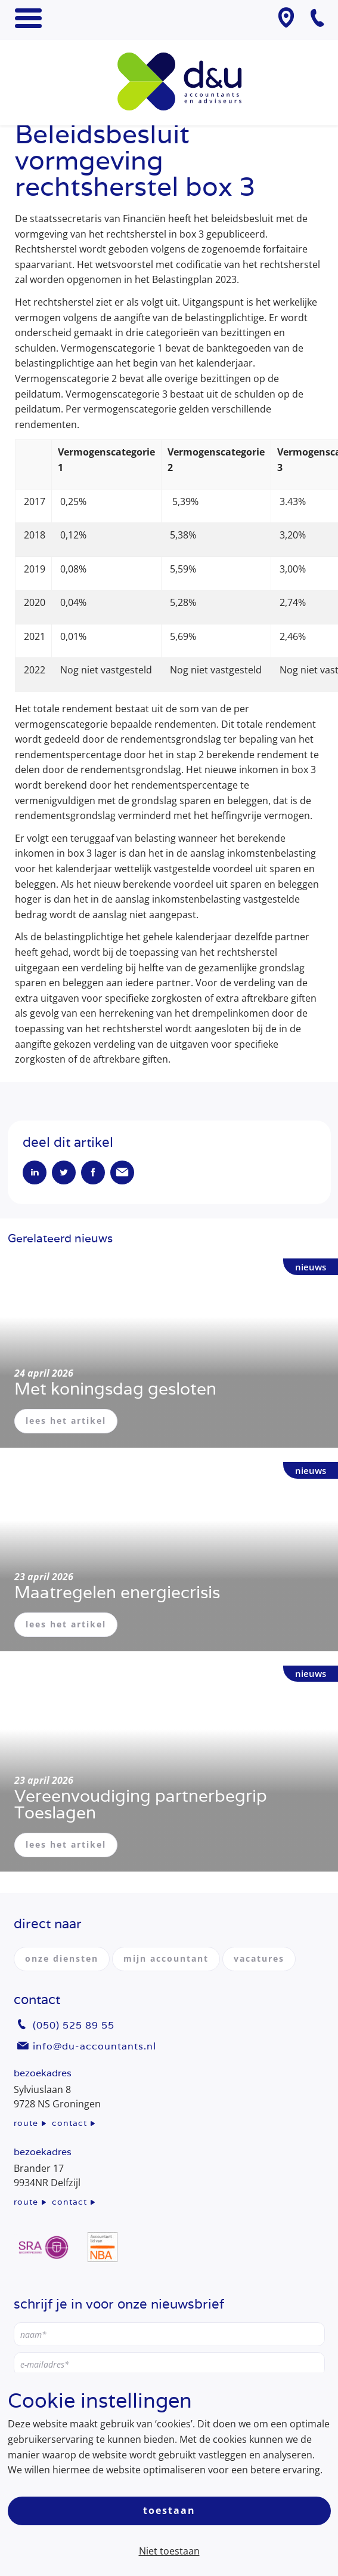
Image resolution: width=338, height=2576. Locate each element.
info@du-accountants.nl (94, 2046)
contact (69, 2123)
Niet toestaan (169, 2550)
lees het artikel (66, 1420)
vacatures (259, 1958)
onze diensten (61, 1958)
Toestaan (169, 2510)
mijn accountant (166, 1958)
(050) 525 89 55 (73, 2025)
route (26, 2123)
